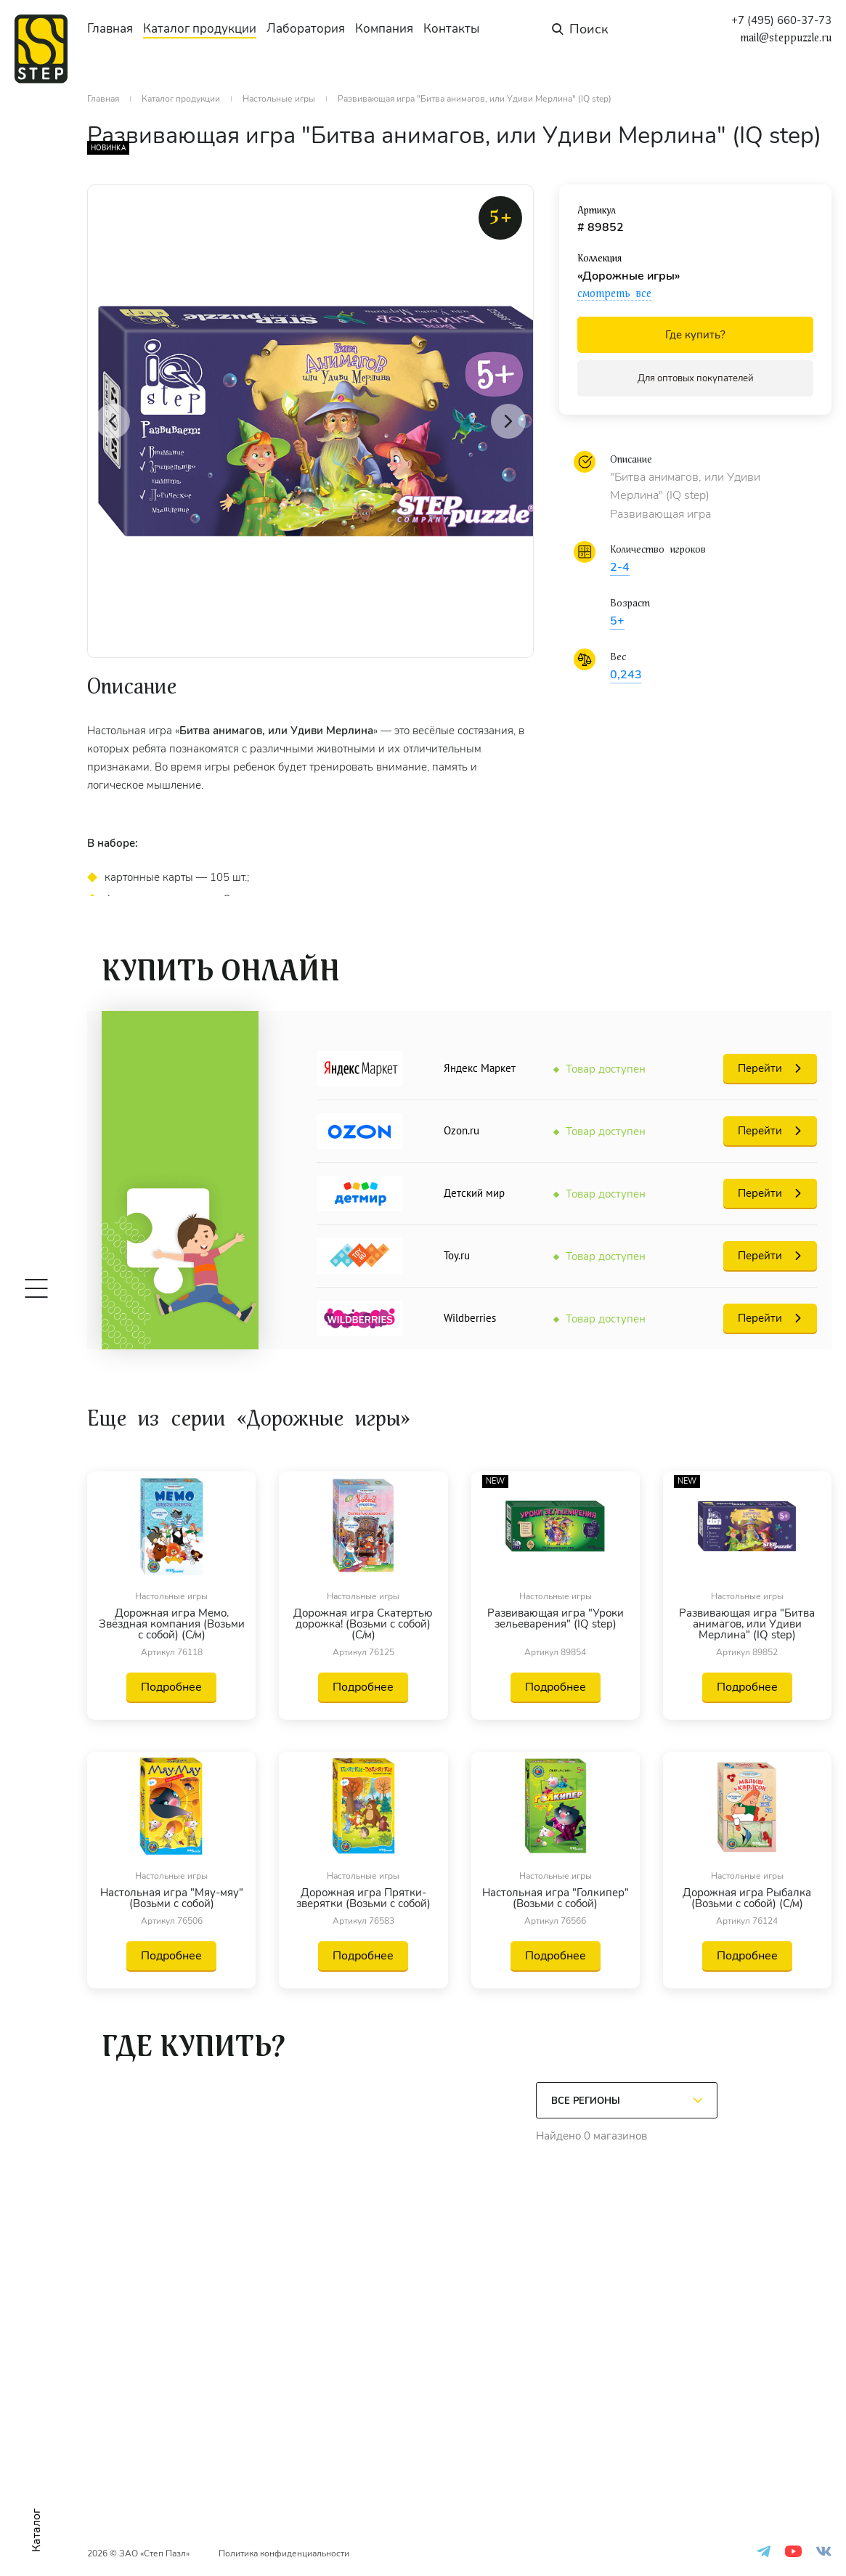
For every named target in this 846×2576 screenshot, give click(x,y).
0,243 (626, 675)
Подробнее (171, 1687)
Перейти (760, 1068)
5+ (617, 621)
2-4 (620, 567)
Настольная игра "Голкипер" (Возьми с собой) (555, 1898)
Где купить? (695, 335)
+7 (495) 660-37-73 (781, 20)
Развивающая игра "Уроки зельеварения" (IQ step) (555, 1619)
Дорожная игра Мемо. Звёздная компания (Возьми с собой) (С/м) (172, 1624)
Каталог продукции (199, 28)
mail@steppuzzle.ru (785, 38)
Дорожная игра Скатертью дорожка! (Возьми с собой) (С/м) (363, 1624)
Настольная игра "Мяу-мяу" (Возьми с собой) (171, 1898)
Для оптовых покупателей (696, 378)
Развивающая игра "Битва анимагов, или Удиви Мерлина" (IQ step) (747, 1624)
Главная (110, 28)
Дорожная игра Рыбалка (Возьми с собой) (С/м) (747, 1898)
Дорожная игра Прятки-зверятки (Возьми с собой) (363, 1898)
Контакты (451, 28)
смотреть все (614, 293)
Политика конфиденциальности (284, 2553)
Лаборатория (306, 28)
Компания (384, 28)
